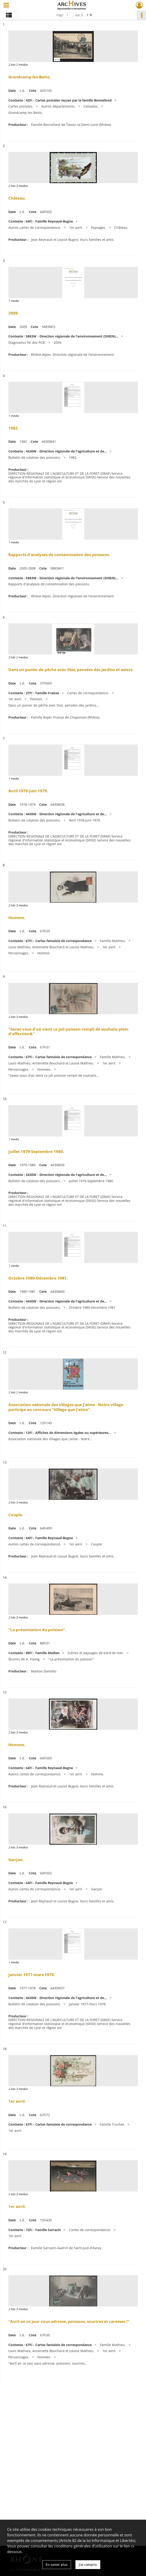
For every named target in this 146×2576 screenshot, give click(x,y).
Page (59, 15)
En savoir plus (57, 2564)
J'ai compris (88, 2564)
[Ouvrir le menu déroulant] (6, 5)
